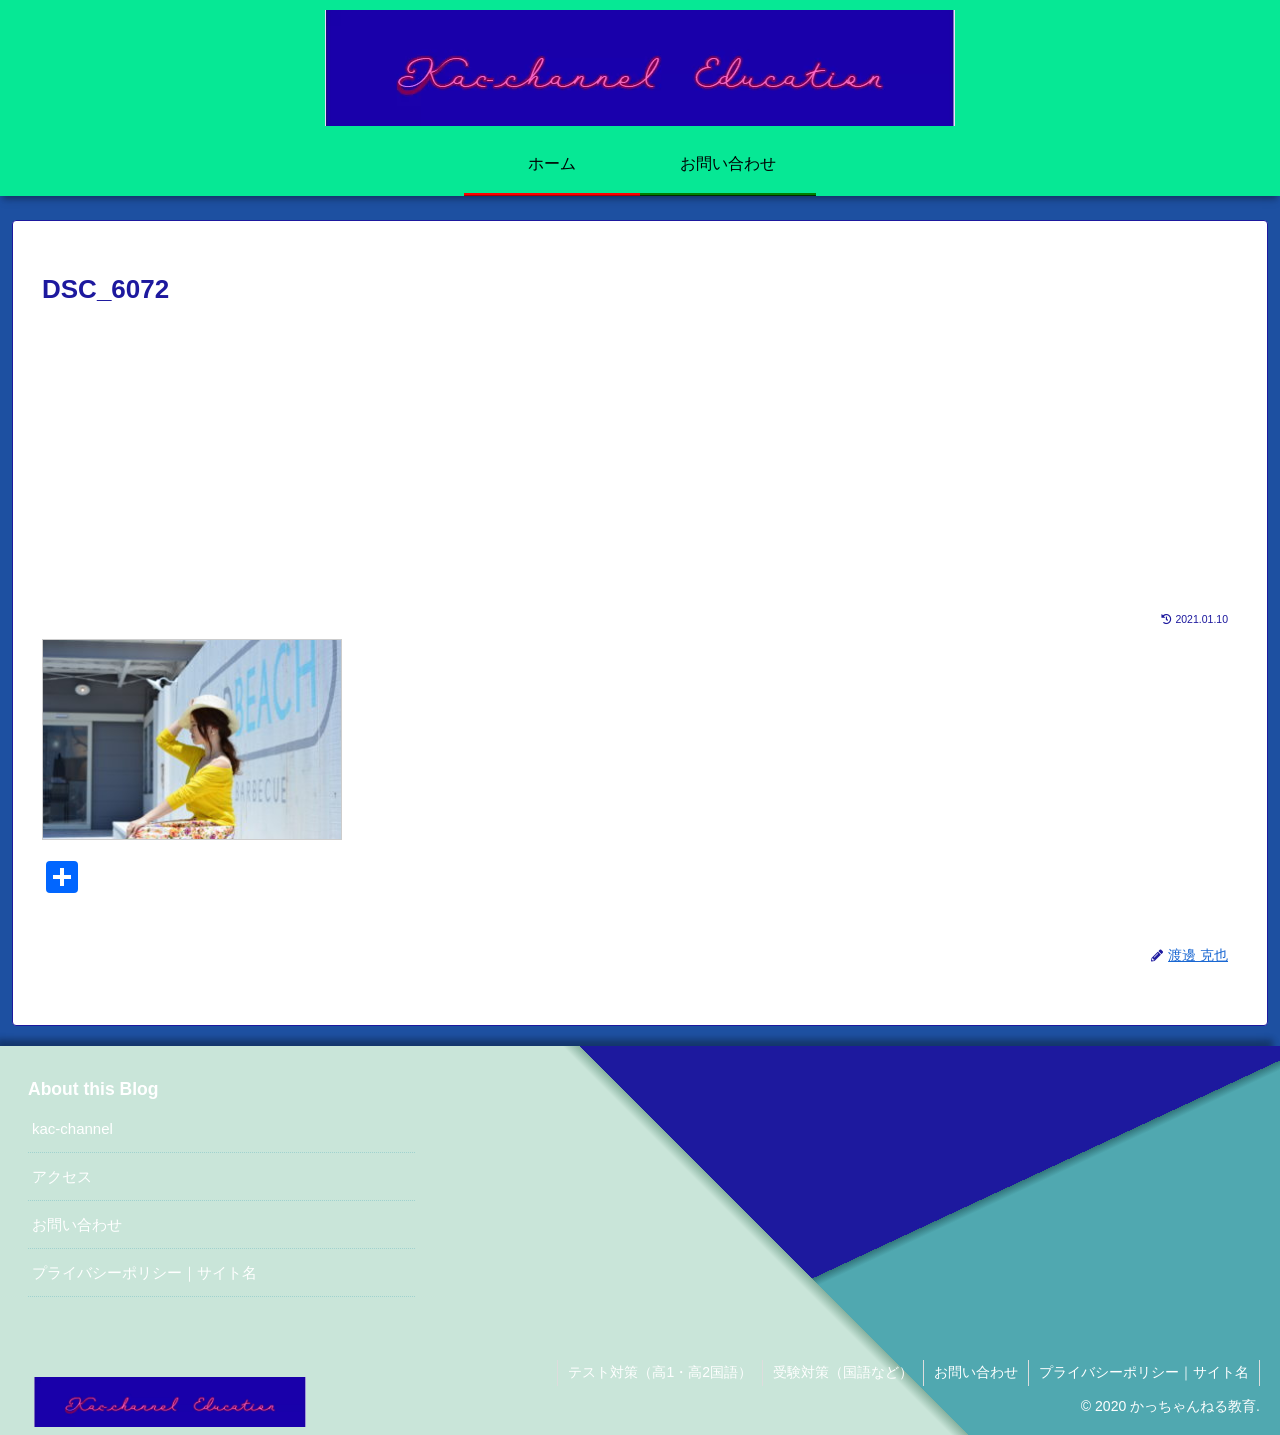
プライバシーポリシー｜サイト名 (144, 1272)
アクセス (62, 1176)
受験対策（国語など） (843, 1372)
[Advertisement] (640, 462)
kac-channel (72, 1128)
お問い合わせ (77, 1224)
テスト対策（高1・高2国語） (660, 1372)
